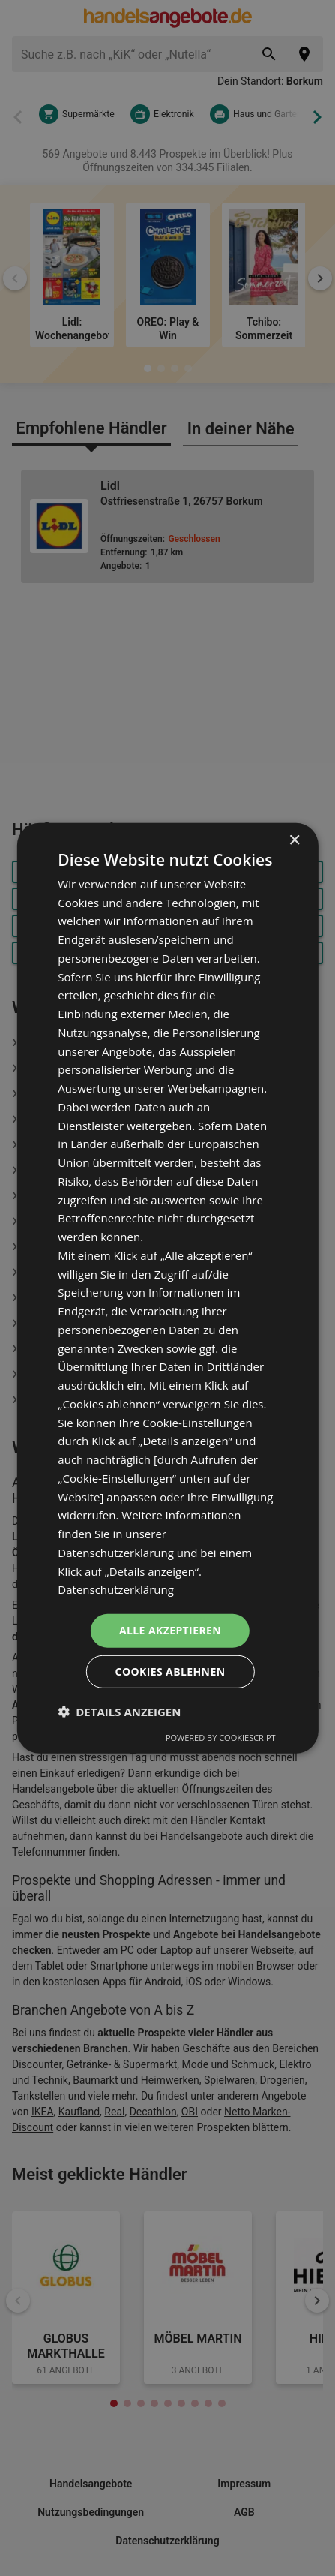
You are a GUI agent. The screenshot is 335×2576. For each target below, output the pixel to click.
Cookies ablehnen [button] (170, 1671)
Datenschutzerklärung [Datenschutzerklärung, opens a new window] (116, 1589)
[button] (119, 1711)
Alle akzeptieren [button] (170, 1630)
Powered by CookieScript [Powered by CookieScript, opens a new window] (221, 1737)
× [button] (294, 840)
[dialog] (167, 1287)
